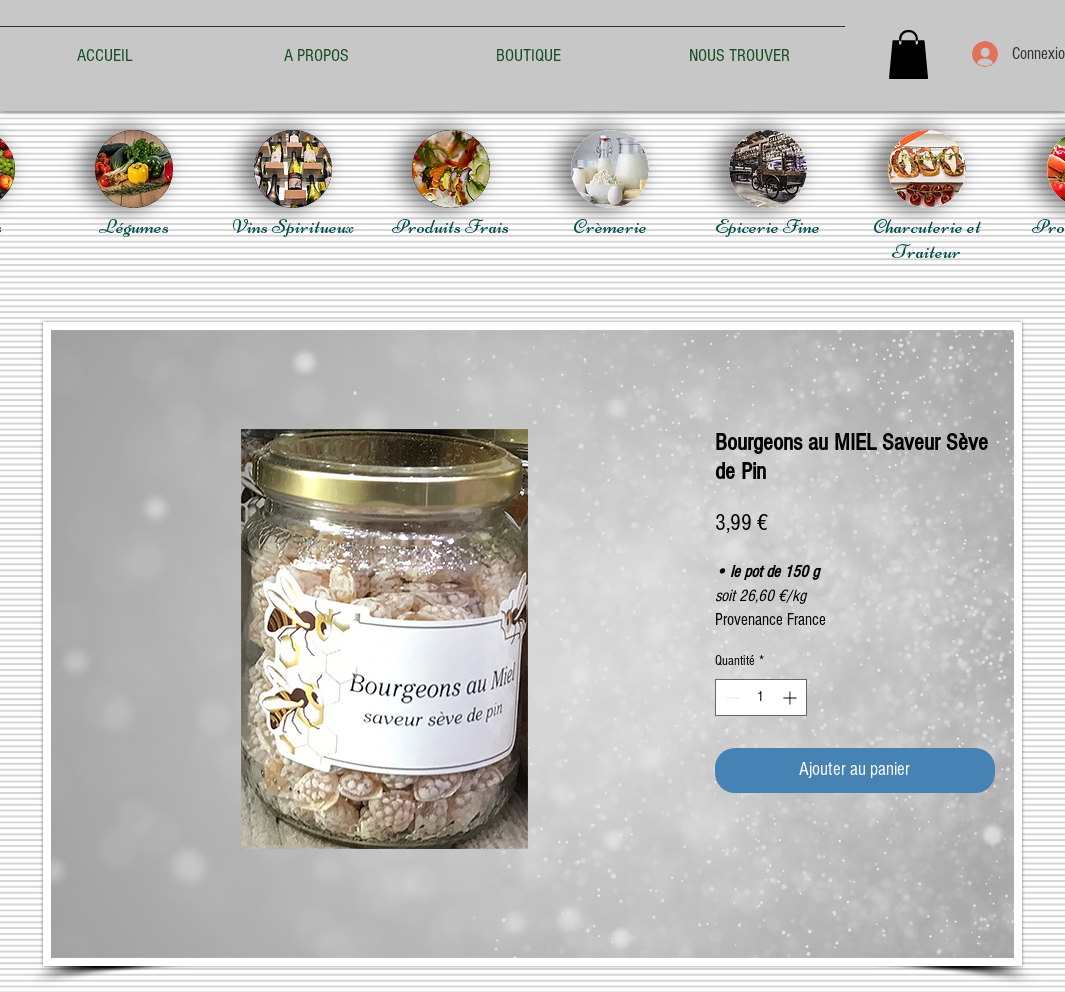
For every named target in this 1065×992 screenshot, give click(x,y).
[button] (908, 54)
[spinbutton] (761, 697)
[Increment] (791, 697)
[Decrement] (730, 697)
